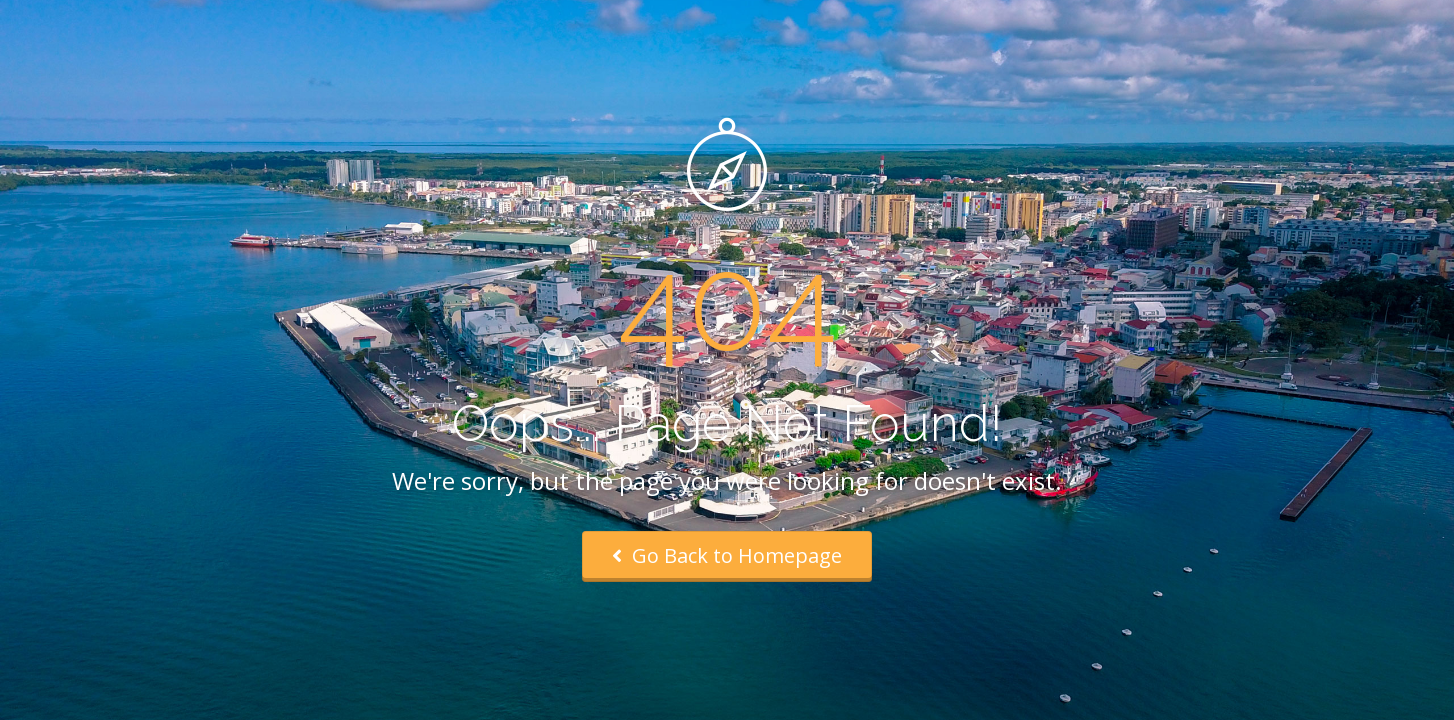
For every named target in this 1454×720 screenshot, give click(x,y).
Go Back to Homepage (727, 555)
